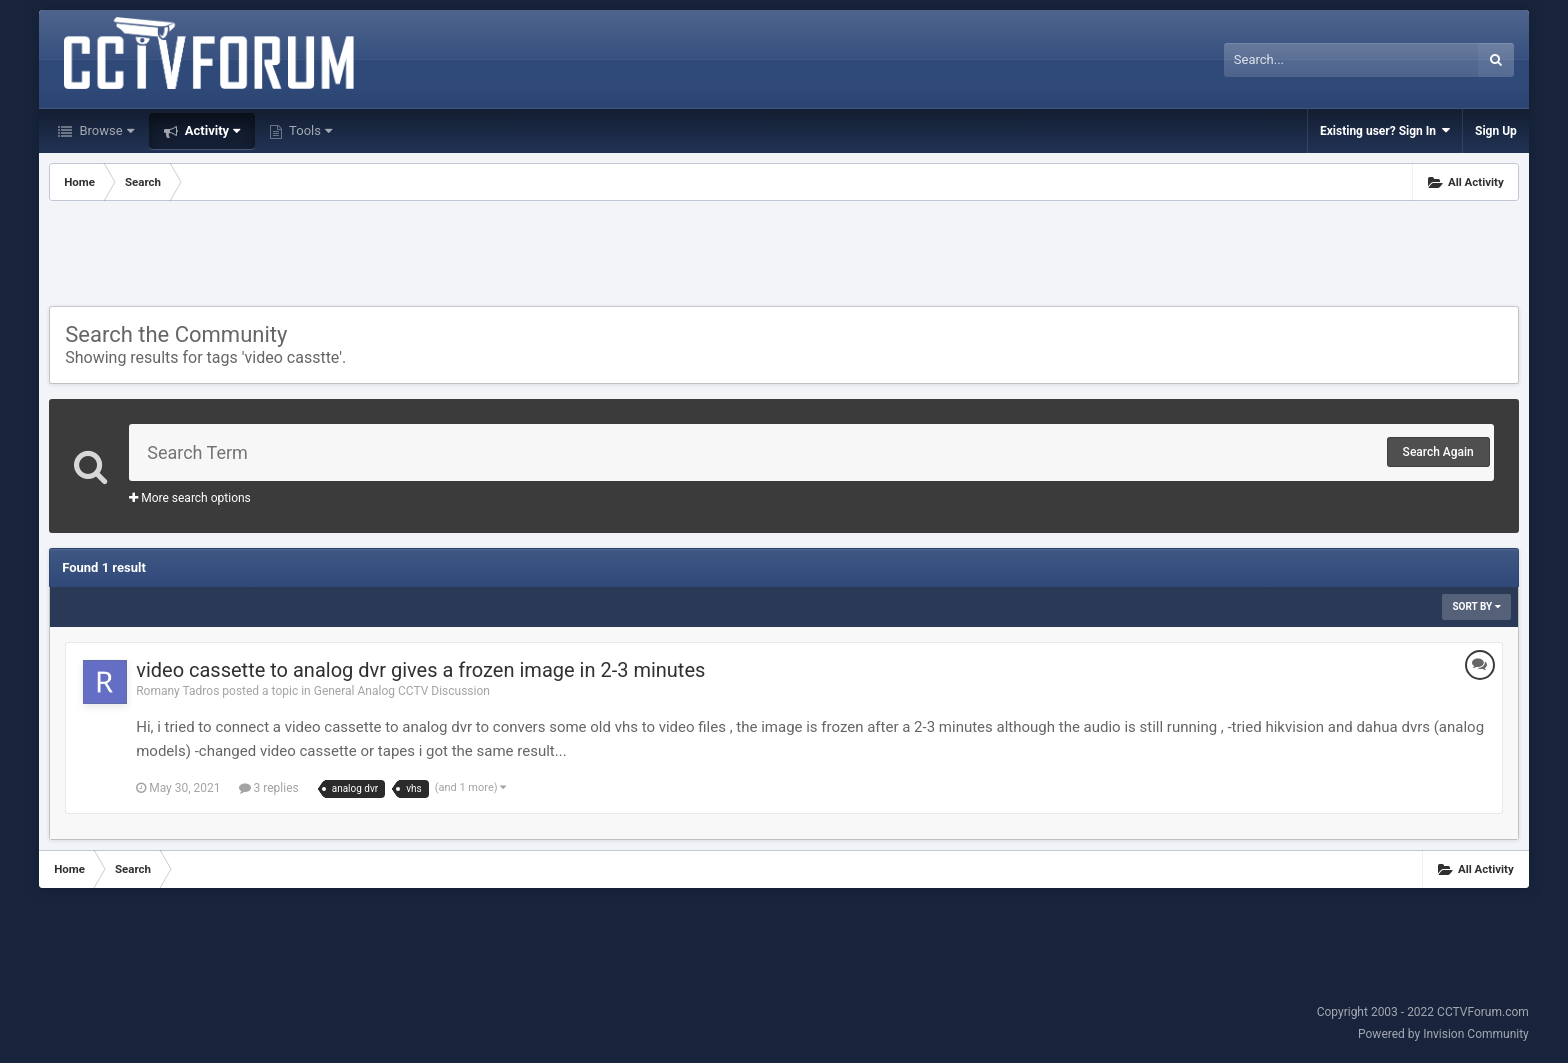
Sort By (1476, 606)
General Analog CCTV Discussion (402, 691)
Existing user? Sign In (1385, 130)
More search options (190, 498)
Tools (309, 130)
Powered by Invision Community (1443, 1034)
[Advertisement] (784, 256)
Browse (104, 130)
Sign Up (1496, 131)
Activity (211, 130)
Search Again (1438, 452)
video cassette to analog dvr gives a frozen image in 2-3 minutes (420, 670)
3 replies (269, 788)
